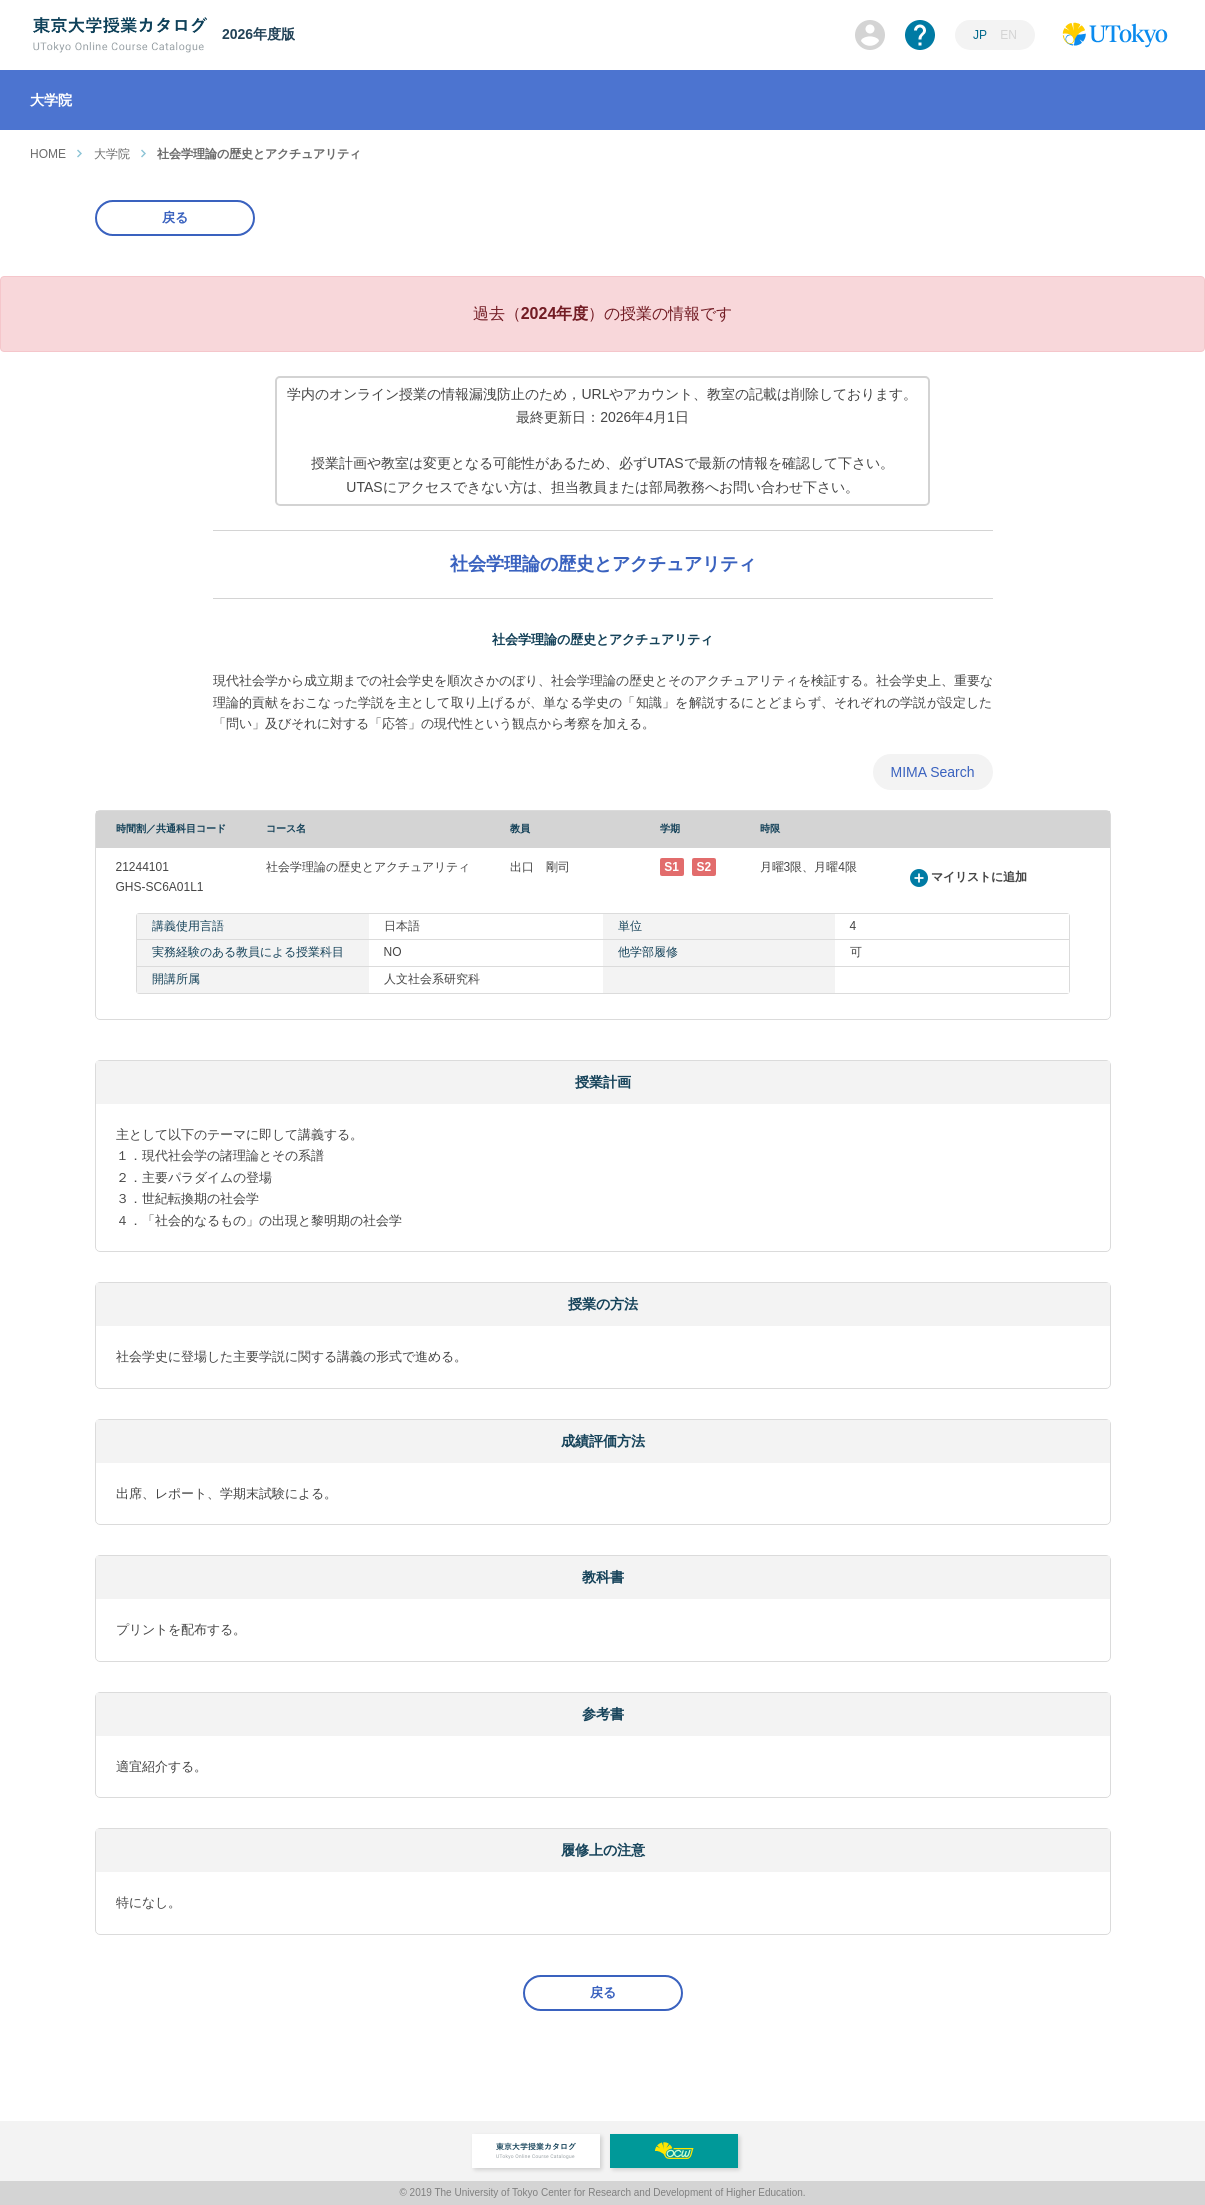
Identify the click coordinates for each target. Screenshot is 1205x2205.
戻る (175, 217)
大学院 (112, 154)
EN (1008, 35)
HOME (48, 154)
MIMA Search (932, 772)
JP (980, 35)
